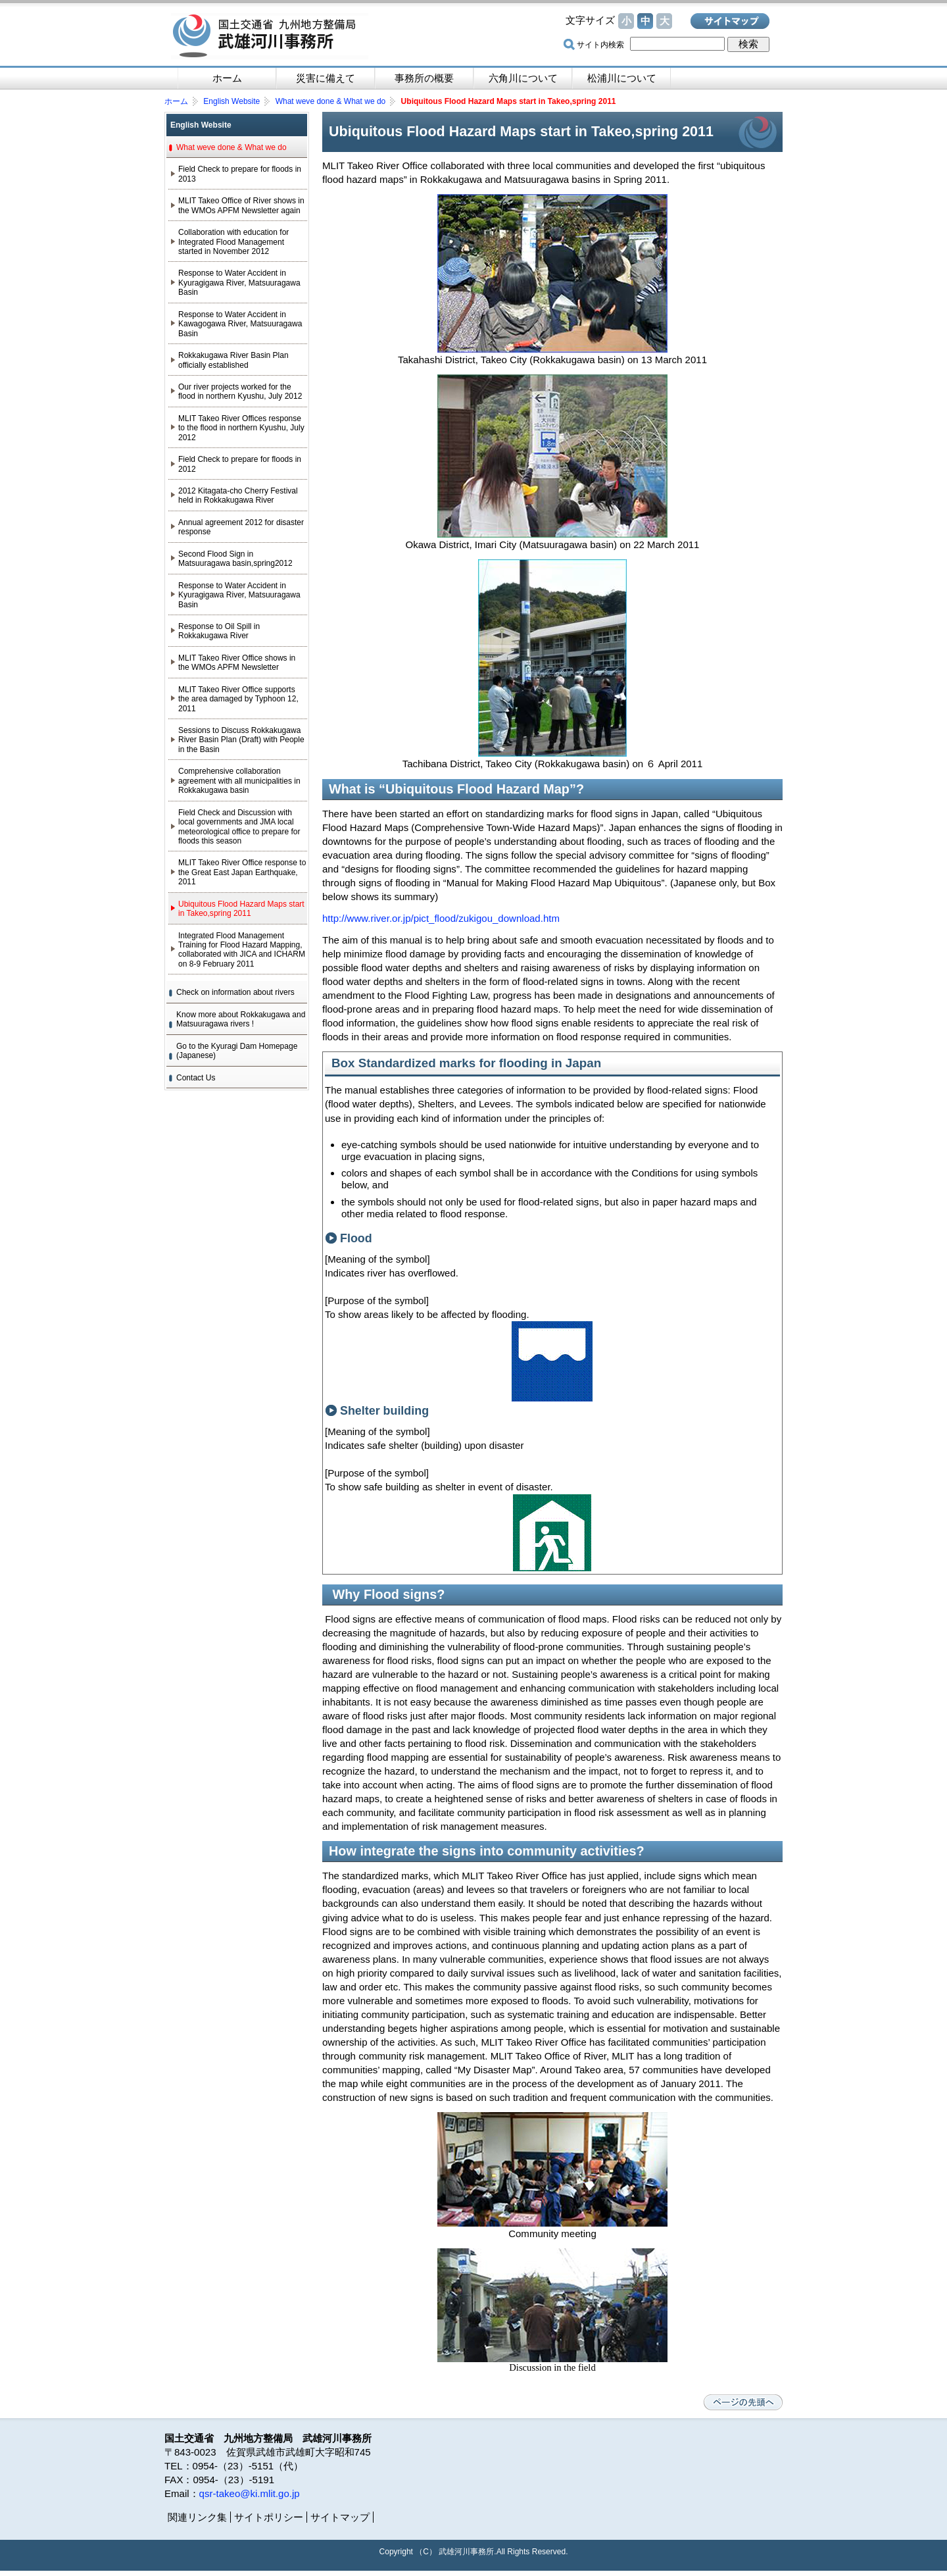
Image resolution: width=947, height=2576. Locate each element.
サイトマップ (730, 21)
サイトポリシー (268, 2517)
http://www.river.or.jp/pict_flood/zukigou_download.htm (441, 918)
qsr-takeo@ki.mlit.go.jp (249, 2493)
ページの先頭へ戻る (743, 2402)
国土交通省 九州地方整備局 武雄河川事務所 (269, 36)
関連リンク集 (197, 2517)
